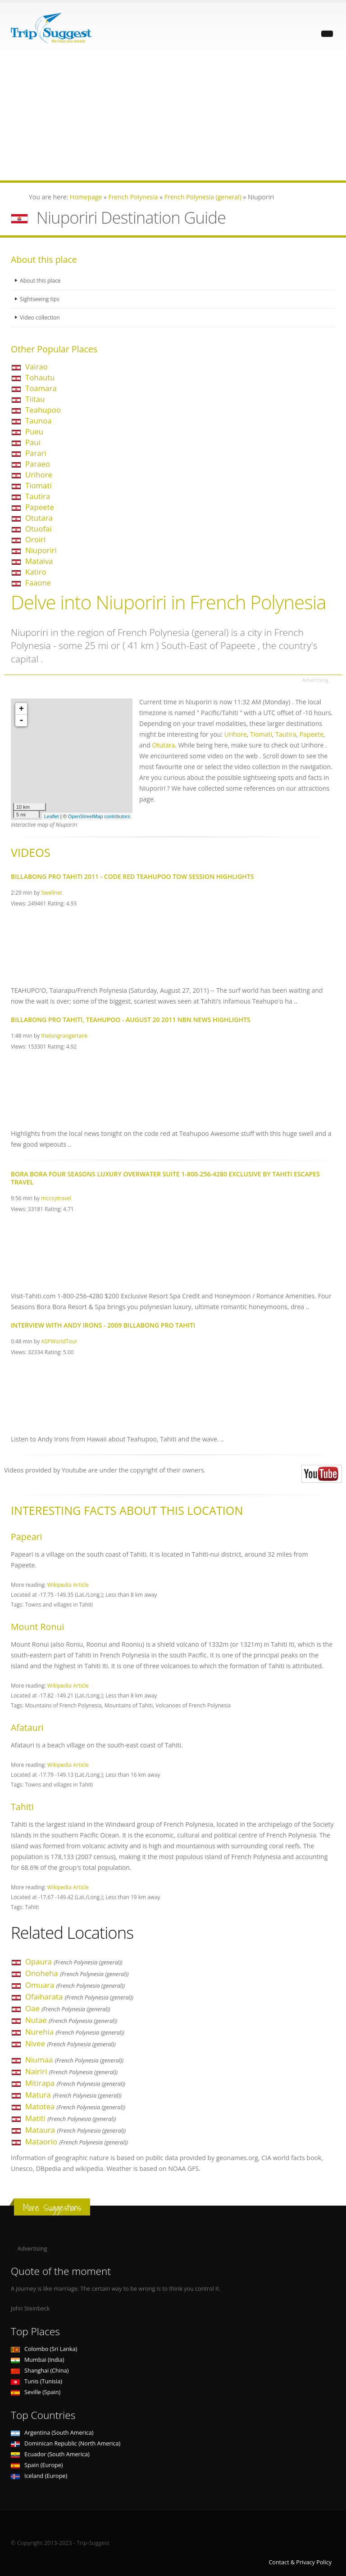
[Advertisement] (173, 117)
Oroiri (35, 539)
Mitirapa (75, 2083)
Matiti (70, 2118)
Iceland (39, 2476)
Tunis (36, 2381)
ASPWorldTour (59, 1341)
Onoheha (77, 1973)
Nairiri (71, 2071)
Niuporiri (41, 550)
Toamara (41, 388)
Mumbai (37, 2360)
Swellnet (51, 892)
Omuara (75, 1985)
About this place (41, 280)
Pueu (34, 431)
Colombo (44, 2349)
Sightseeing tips (40, 299)
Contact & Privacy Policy (300, 2562)
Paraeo (37, 464)
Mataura (75, 2130)
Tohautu (40, 377)
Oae (67, 2008)
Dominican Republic (65, 2443)
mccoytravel (56, 1198)
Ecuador (50, 2454)
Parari (35, 453)
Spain (37, 2465)
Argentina (52, 2432)
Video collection (40, 317)
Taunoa (38, 420)
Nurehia (74, 2032)
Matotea (75, 2106)
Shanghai (39, 2370)
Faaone (38, 582)
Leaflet (51, 816)
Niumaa (74, 2059)
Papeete (39, 507)
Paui (33, 442)
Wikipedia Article (68, 1584)
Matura (73, 2095)
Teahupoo (43, 410)
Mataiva (39, 561)
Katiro (35, 572)
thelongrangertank (64, 1035)
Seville (35, 2392)
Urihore (38, 474)
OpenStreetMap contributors (99, 816)
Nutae (71, 2020)
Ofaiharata (79, 1996)
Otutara (39, 518)
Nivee (70, 2043)
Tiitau (35, 399)
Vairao (36, 366)
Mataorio (76, 2141)
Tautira (37, 496)
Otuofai (38, 528)
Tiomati (38, 485)
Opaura (74, 1961)
